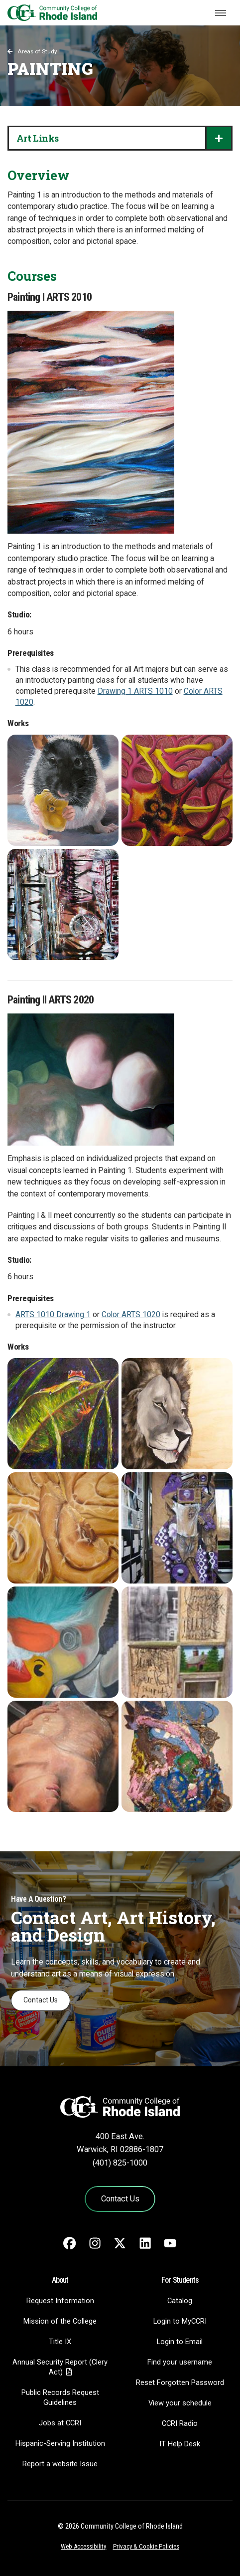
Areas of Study (37, 51)
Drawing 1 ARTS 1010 (135, 691)
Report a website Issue (60, 2463)
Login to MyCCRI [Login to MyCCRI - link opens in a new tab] (180, 2321)
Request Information (60, 2300)
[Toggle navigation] (221, 13)
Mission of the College (60, 2321)
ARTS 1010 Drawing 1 (53, 1314)
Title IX (60, 2341)
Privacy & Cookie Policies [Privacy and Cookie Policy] (146, 2546)
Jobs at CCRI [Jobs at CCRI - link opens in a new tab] (60, 2422)
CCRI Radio (180, 2423)
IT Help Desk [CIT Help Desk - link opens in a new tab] (179, 2443)
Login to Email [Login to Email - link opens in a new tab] (180, 2341)
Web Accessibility (83, 2546)
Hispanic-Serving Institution (60, 2443)
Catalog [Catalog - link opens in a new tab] (179, 2300)
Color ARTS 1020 (131, 1314)
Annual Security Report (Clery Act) (60, 2367)
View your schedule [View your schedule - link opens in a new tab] (180, 2402)
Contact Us (40, 2000)
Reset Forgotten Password (180, 2382)
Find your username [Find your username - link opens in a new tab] (179, 2362)
